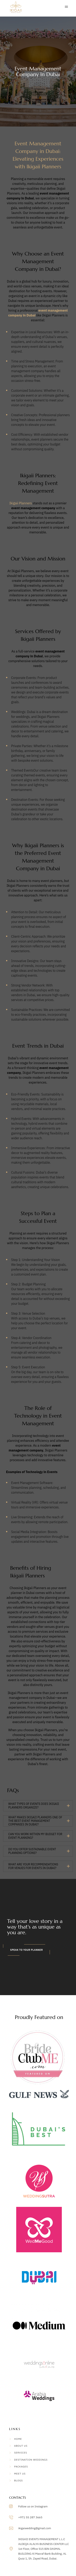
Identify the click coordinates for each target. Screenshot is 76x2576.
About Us (21, 2445)
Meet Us (20, 2473)
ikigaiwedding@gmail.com (34, 2528)
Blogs (18, 2480)
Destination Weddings (31, 2459)
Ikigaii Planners (20, 503)
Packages (21, 2466)
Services (20, 2452)
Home (18, 2439)
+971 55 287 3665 (30, 2517)
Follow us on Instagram (33, 2506)
